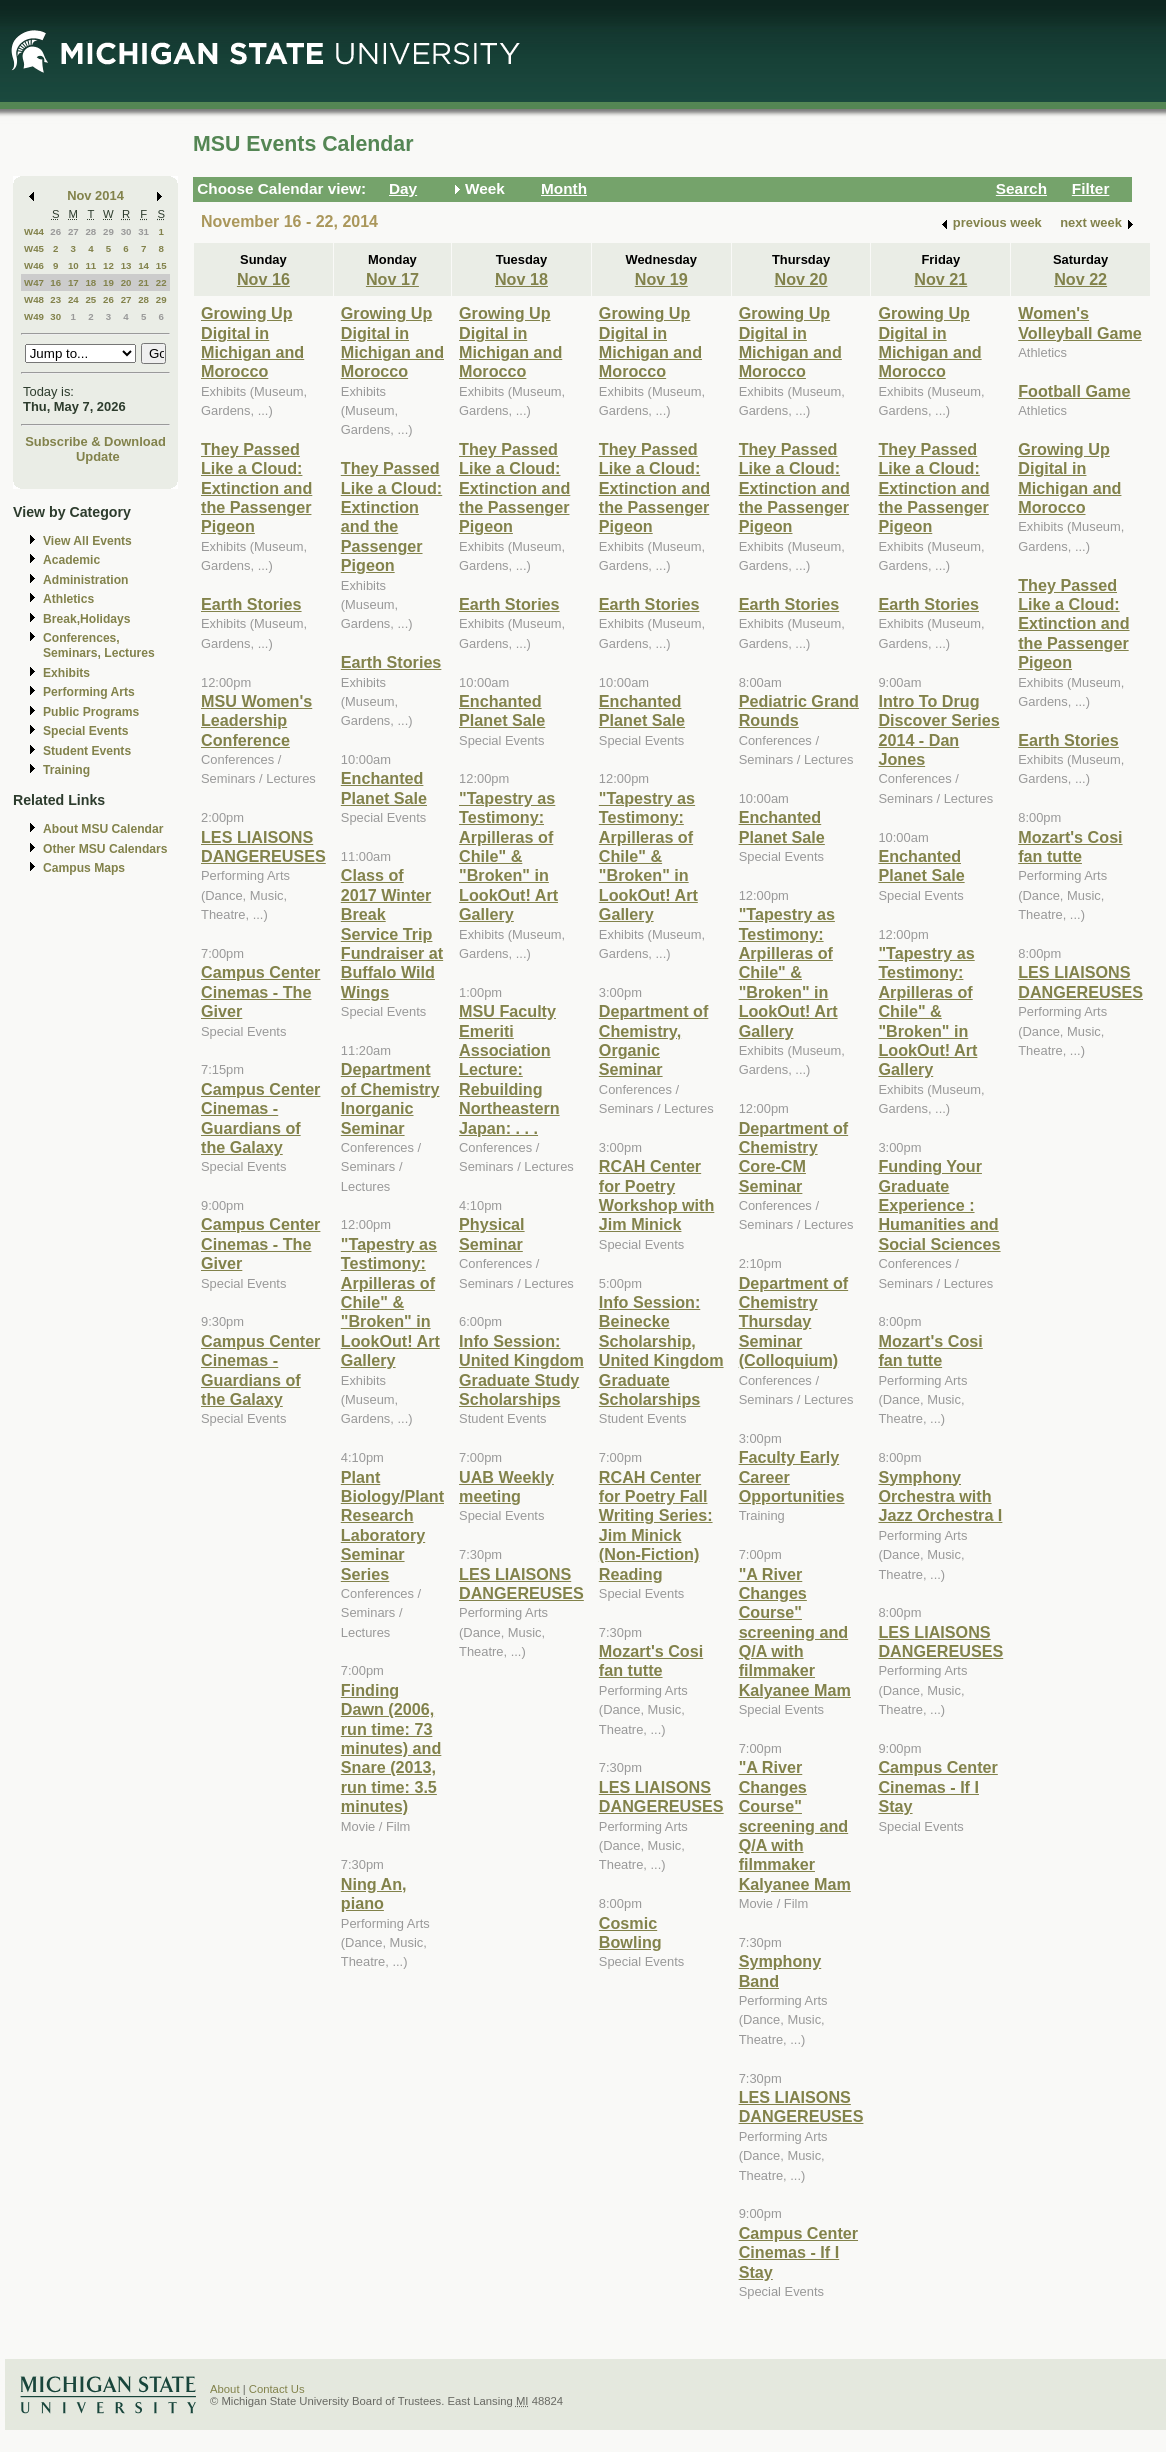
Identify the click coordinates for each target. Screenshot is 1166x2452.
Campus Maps (84, 868)
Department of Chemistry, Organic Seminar (654, 1040)
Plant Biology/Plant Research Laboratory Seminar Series (392, 1525)
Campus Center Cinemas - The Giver (260, 991)
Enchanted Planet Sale (384, 787)
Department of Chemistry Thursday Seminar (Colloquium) (794, 1322)
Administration (85, 580)
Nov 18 (521, 279)
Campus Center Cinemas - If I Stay (798, 2252)
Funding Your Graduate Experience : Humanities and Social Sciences (939, 1205)
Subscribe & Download (95, 441)
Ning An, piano (374, 1893)
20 (126, 282)
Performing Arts (89, 692)
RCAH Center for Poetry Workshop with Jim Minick (656, 1195)
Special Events (85, 731)
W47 (34, 282)
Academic (71, 560)
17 (73, 282)
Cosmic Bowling (630, 1932)
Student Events (87, 751)
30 (126, 231)
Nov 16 (263, 279)
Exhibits (66, 673)
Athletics (68, 599)
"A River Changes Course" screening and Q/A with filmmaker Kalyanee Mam (795, 1632)
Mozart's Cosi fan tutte (651, 1660)
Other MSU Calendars (105, 849)
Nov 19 (661, 279)
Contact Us (277, 2389)
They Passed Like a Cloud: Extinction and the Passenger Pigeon (256, 488)
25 (90, 299)
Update (98, 456)
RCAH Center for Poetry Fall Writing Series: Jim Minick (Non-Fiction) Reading (656, 1525)
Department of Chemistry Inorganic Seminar (390, 1098)
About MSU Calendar (103, 829)
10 (73, 265)
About (225, 2389)
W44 (34, 231)
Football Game (1074, 391)
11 (90, 265)
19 (108, 282)
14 (143, 265)
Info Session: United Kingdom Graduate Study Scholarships (521, 1370)
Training (66, 770)
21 (143, 282)
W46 (34, 265)
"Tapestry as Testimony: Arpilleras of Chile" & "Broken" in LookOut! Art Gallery (390, 1302)
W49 (34, 316)
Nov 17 (392, 279)
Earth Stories (251, 604)
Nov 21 (940, 279)
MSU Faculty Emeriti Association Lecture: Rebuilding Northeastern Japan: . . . (509, 1069)
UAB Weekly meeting (506, 1486)
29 (108, 231)
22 (161, 282)
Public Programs (91, 712)
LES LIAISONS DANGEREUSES (263, 846)
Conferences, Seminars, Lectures (99, 645)
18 (90, 282)
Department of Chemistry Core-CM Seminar (794, 1157)
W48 (34, 299)
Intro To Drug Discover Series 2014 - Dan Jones (938, 730)
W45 (34, 248)
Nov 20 (801, 279)
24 (73, 299)
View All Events (87, 541)
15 (161, 265)
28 (90, 231)
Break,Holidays (87, 619)
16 (55, 282)
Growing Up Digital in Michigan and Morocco (252, 342)
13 (126, 265)
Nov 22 (1080, 279)
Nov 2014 (95, 195)
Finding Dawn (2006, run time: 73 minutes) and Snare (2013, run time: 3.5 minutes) (391, 1748)
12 (108, 265)
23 (55, 299)
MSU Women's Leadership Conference (256, 720)
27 (73, 231)
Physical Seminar (492, 1233)
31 (143, 231)
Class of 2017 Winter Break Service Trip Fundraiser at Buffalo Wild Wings (392, 933)
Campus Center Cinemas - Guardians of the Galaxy (260, 1118)
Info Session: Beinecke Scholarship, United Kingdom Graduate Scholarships (661, 1350)
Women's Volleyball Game (1080, 322)
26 (55, 231)
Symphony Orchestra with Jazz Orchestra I (940, 1496)
